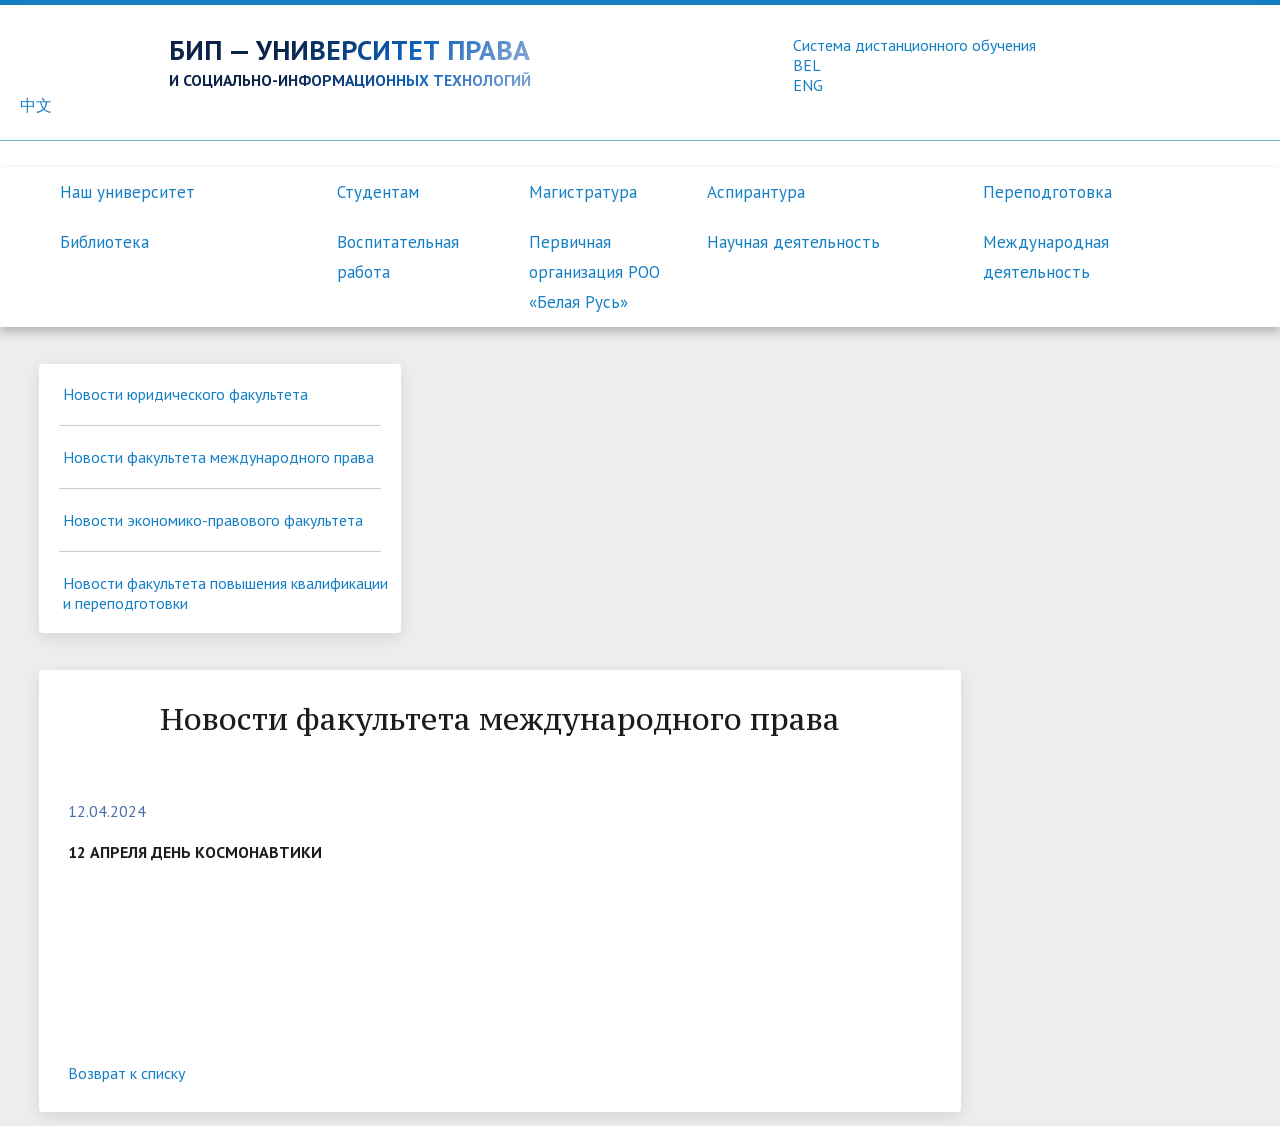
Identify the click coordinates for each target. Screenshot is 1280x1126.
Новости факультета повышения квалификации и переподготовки (177, 656)
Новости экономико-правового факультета (172, 573)
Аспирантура (756, 192)
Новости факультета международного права (146, 490)
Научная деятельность (793, 242)
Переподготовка (1047, 192)
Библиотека (104, 242)
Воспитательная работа (398, 257)
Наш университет (127, 192)
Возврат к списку (438, 770)
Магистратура (583, 192)
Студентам (378, 192)
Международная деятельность (1046, 257)
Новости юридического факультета (145, 407)
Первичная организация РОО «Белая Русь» (594, 272)
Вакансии (770, 1092)
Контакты (684, 1092)
